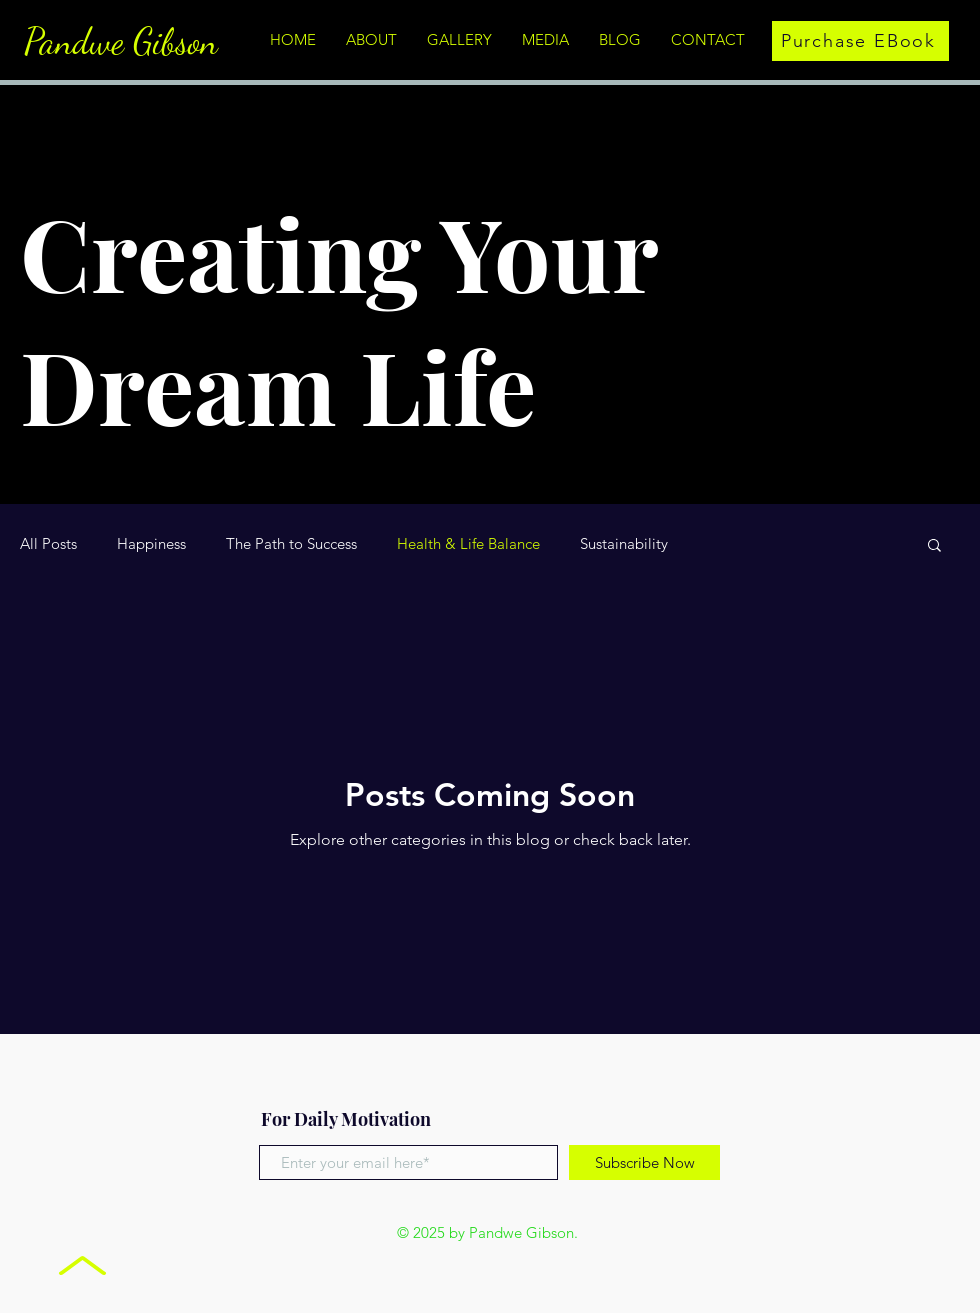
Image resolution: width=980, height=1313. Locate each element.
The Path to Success (291, 544)
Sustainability (624, 544)
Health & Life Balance (468, 544)
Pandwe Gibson (121, 41)
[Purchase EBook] (860, 41)
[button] (934, 546)
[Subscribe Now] (644, 1162)
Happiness (151, 544)
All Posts (48, 544)
